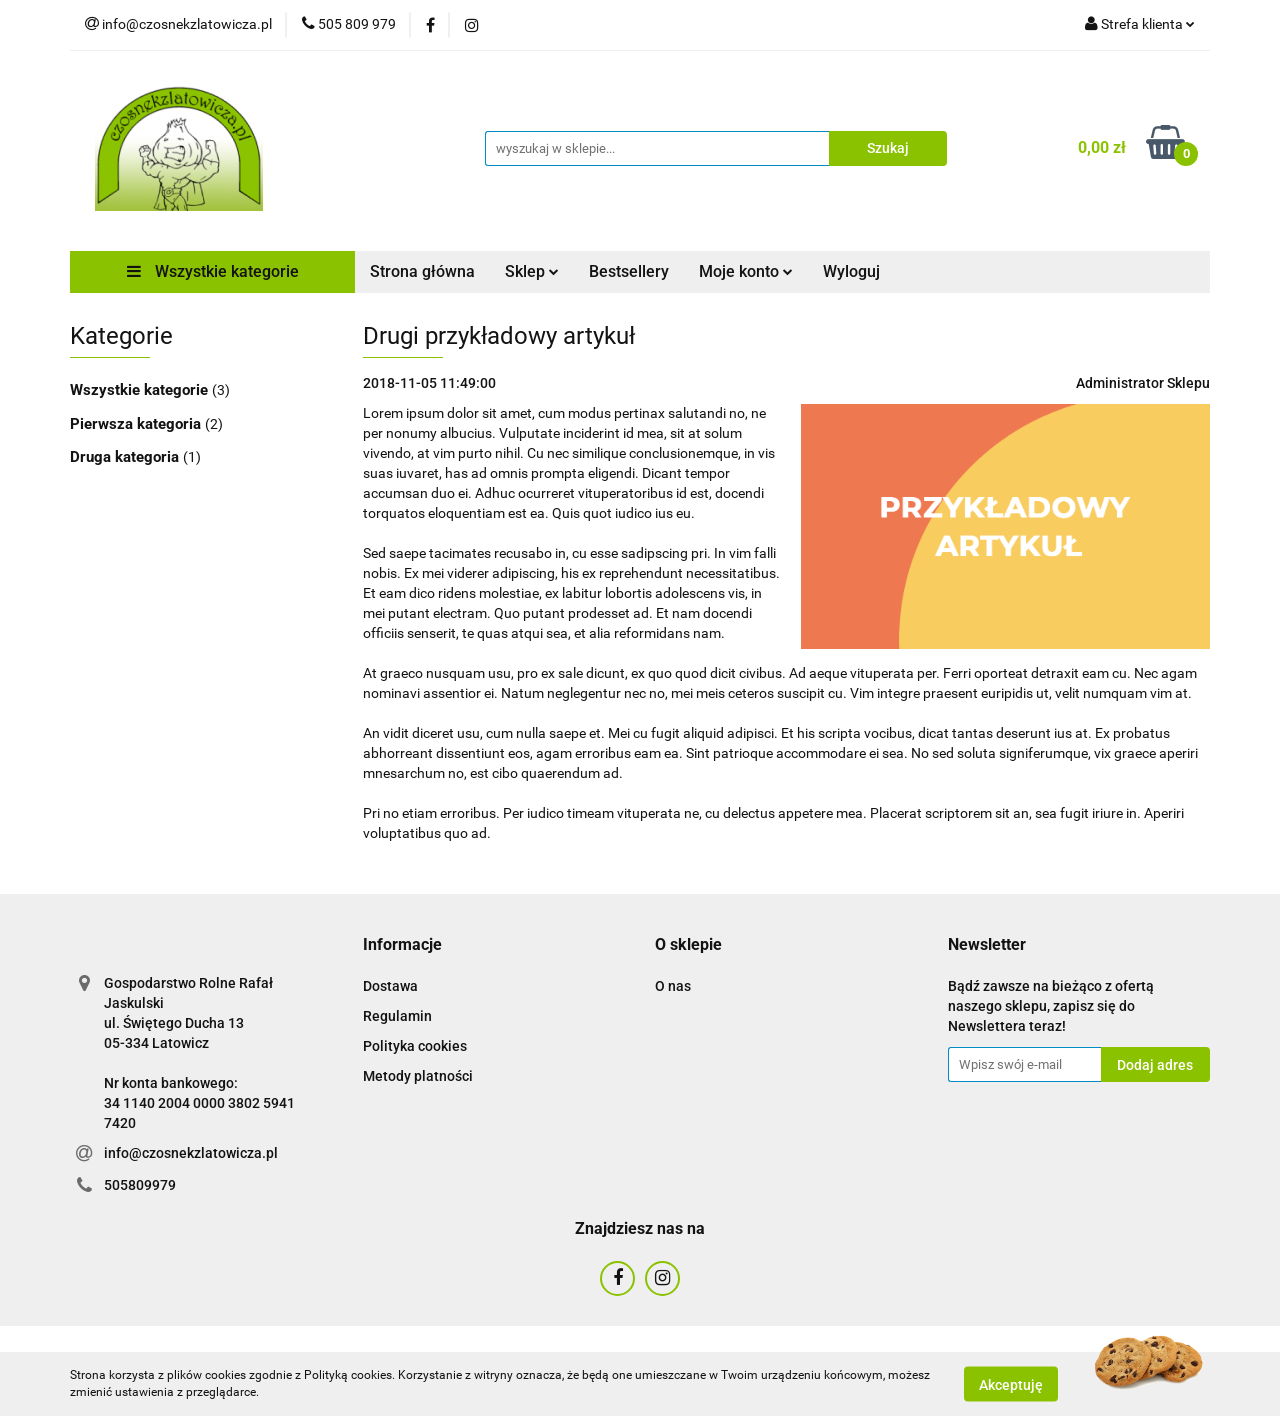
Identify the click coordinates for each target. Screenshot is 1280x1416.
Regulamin (397, 1016)
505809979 (140, 1185)
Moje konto (746, 271)
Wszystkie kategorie (213, 271)
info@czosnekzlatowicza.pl (191, 1153)
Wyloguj (851, 271)
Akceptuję (1011, 1384)
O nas (673, 986)
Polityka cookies (415, 1046)
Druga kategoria (126, 457)
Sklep (532, 271)
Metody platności (418, 1076)
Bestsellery (629, 271)
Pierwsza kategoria (137, 424)
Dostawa (390, 986)
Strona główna (422, 271)
